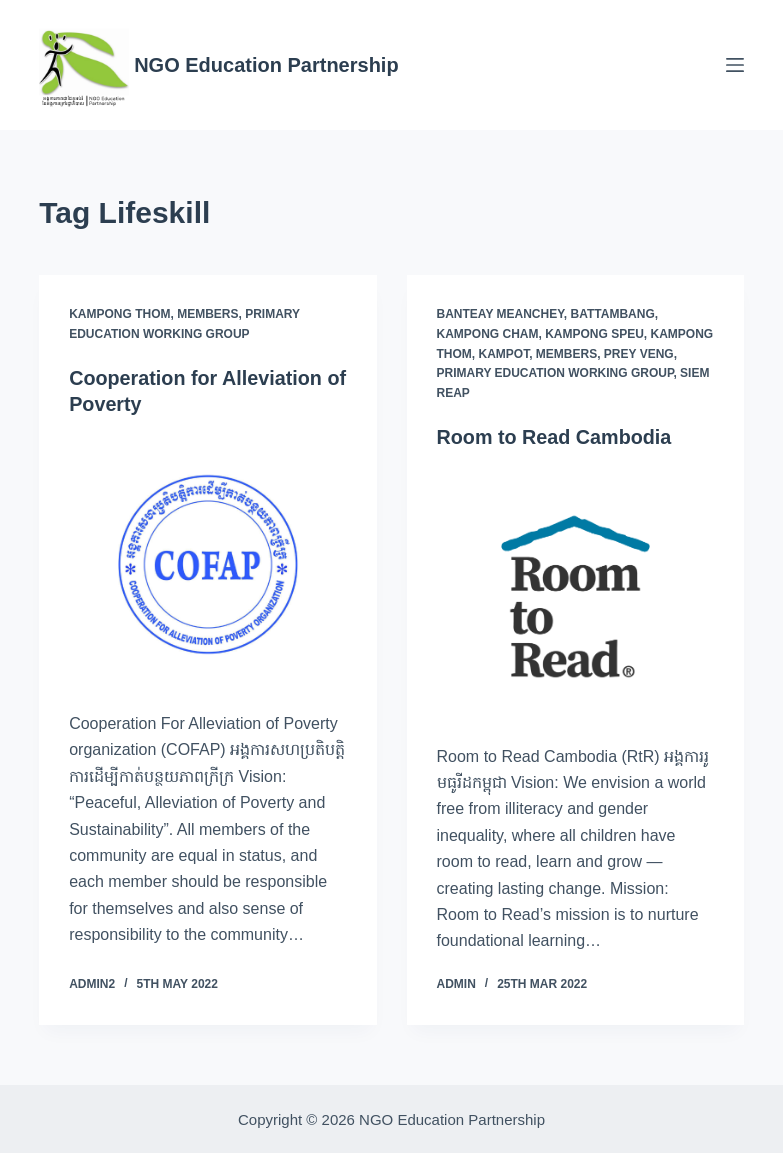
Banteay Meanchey (500, 314)
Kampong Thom (119, 314)
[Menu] (735, 65)
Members (207, 314)
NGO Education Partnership (266, 65)
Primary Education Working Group (555, 373)
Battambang (613, 314)
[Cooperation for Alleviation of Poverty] (207, 563)
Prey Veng (639, 354)
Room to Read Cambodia (556, 437)
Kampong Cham (488, 334)
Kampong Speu (594, 334)
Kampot (504, 354)
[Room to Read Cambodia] (575, 596)
